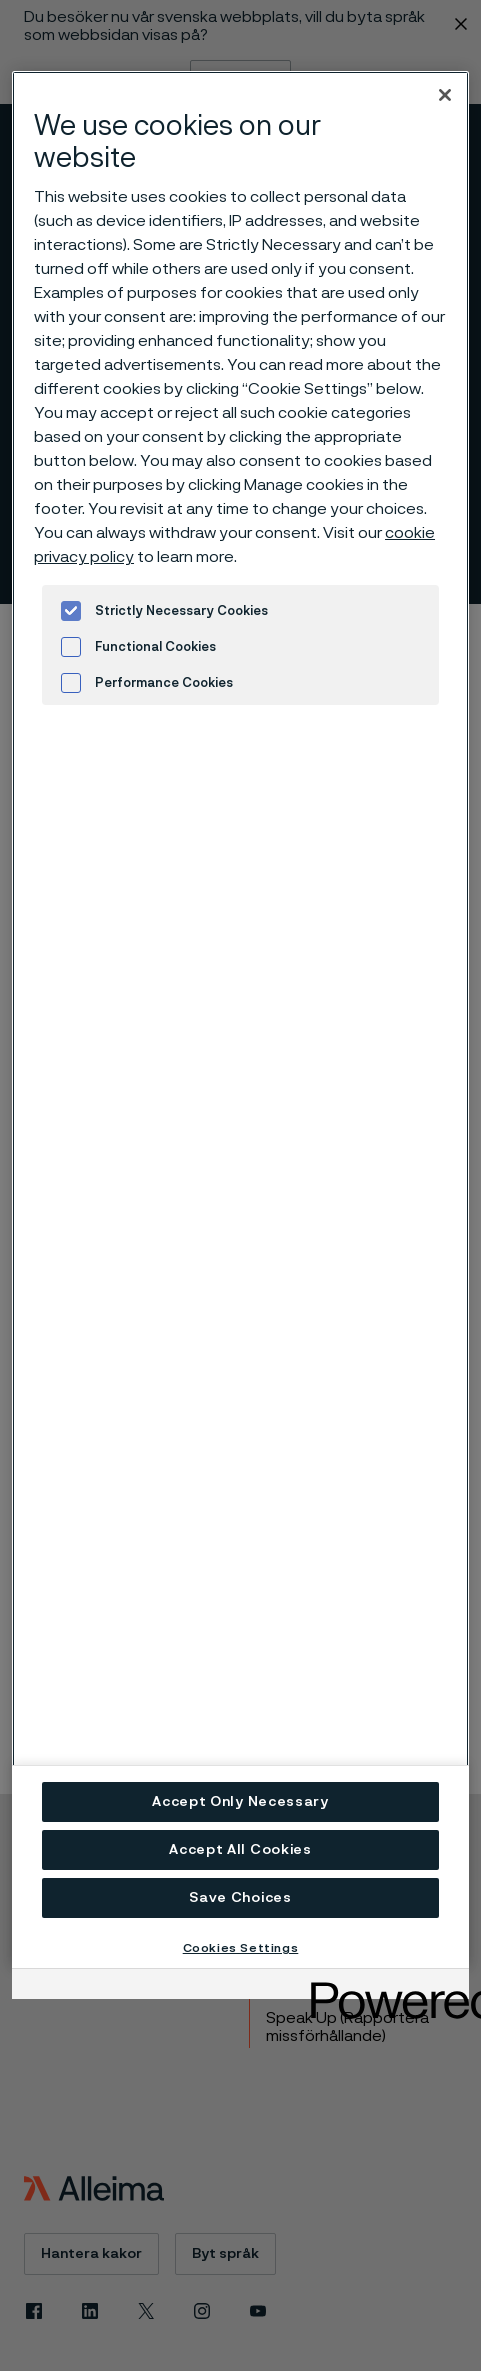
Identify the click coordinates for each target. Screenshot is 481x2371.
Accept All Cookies (240, 1850)
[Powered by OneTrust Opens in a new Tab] (383, 1986)
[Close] (445, 95)
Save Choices (240, 1898)
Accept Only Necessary (240, 1802)
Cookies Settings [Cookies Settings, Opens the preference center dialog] (241, 1948)
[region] (240, 1019)
